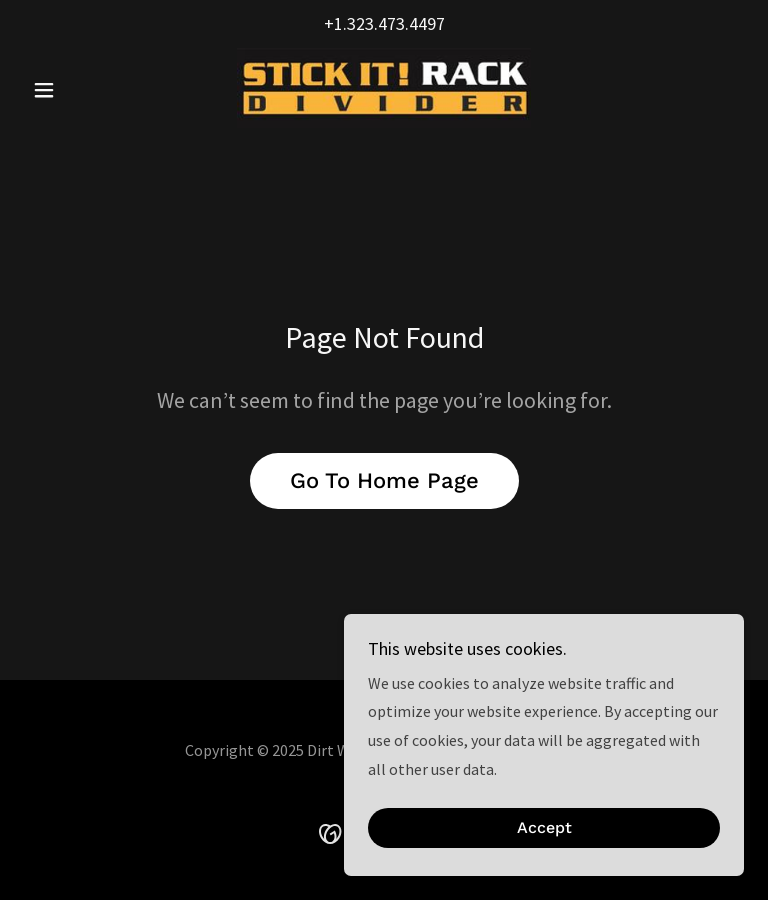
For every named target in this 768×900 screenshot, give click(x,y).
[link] (384, 88)
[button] (78, 90)
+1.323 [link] (349, 23)
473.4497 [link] (411, 23)
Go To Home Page (384, 480)
